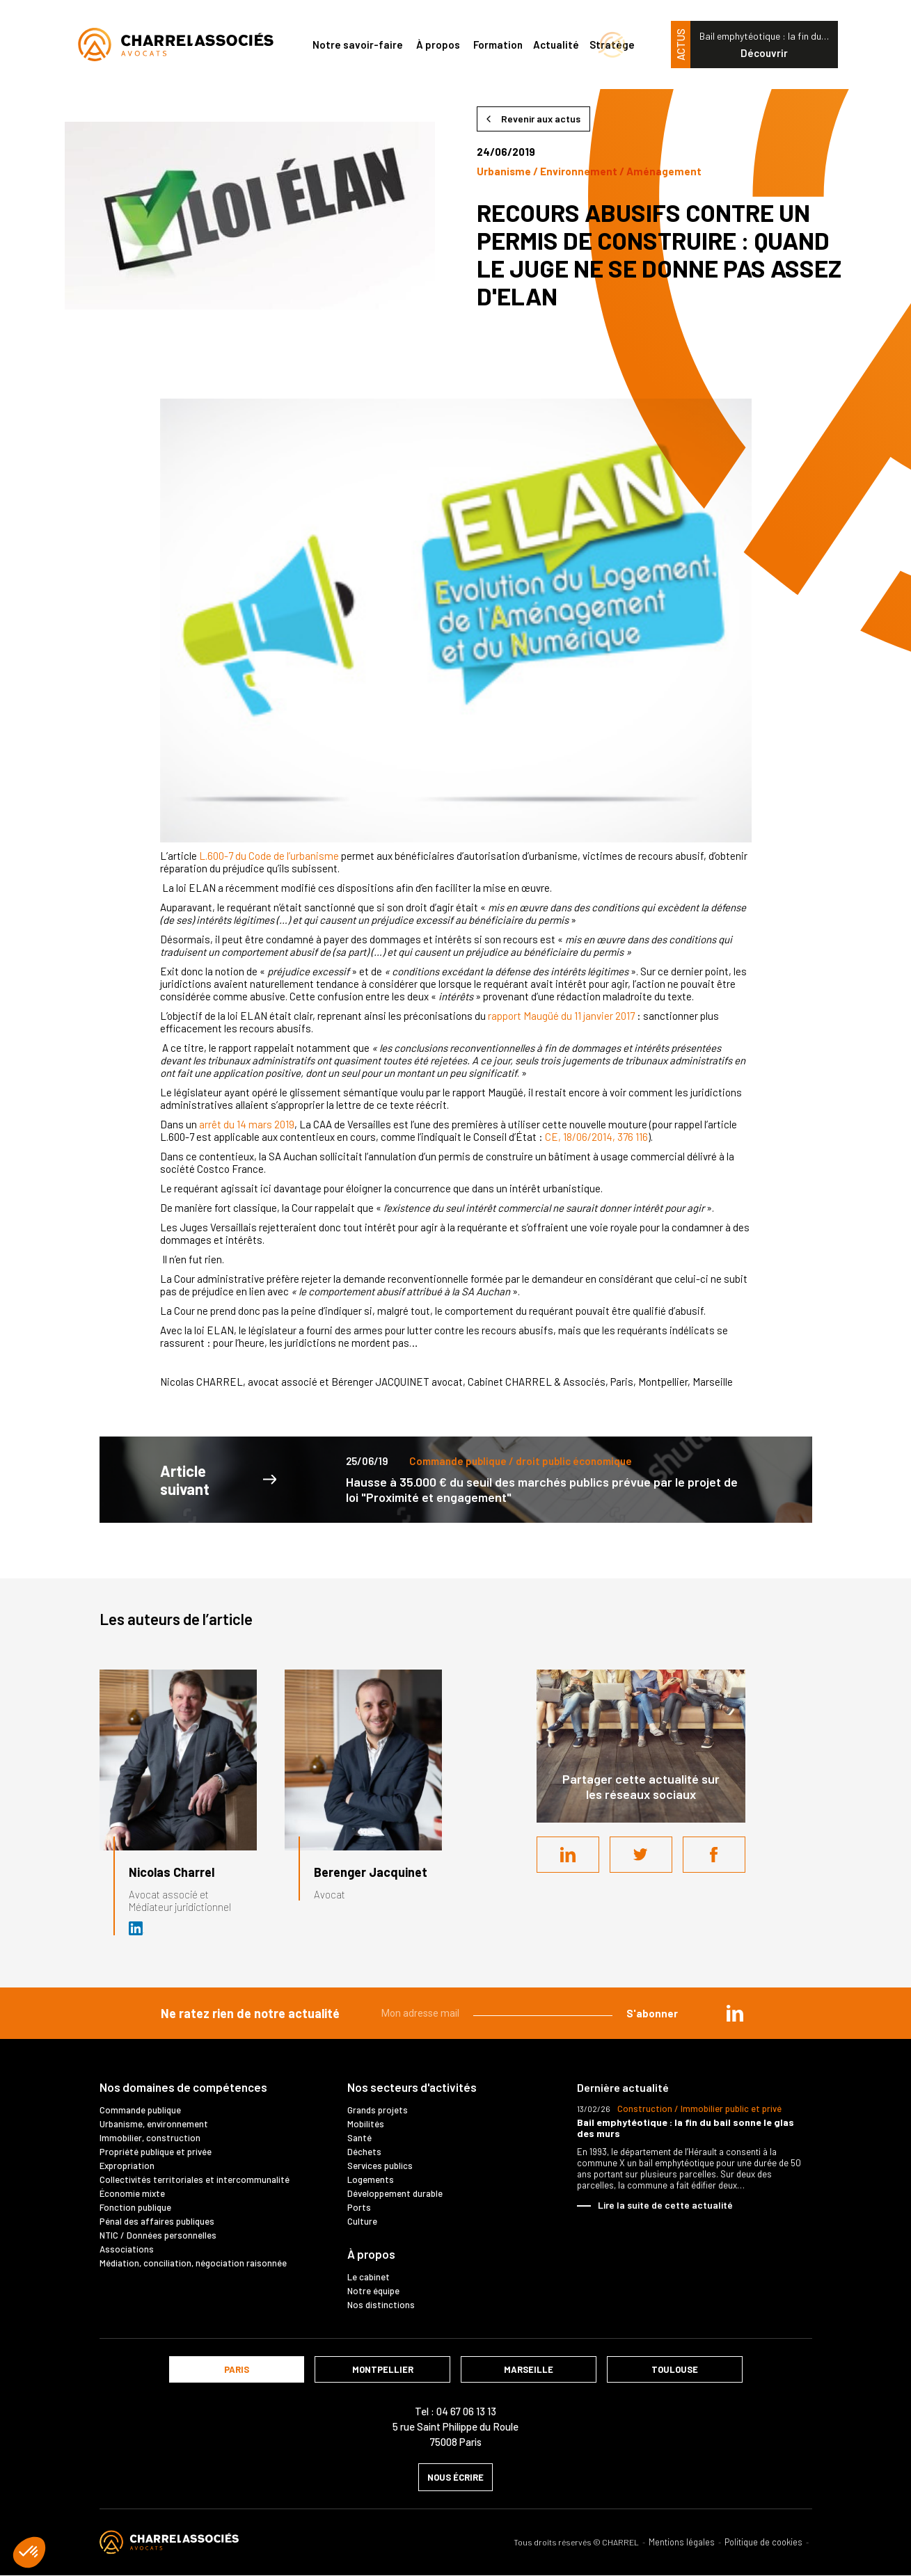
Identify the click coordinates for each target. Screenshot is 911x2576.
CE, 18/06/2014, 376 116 (596, 1136)
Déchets (364, 2151)
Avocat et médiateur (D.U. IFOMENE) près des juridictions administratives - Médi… (136, 1928)
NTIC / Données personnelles (158, 2235)
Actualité (556, 44)
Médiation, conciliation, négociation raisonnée (193, 2263)
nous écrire (455, 2477)
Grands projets (377, 2109)
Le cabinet (368, 2276)
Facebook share (714, 1854)
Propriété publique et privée (156, 2151)
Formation (498, 44)
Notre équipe (373, 2290)
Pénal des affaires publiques (157, 2221)
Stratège (612, 44)
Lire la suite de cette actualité (665, 2205)
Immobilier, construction (150, 2137)
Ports (359, 2207)
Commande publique (140, 2109)
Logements (370, 2179)
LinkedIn (568, 1854)
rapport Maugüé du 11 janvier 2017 (561, 1015)
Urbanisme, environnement (154, 2123)
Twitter (641, 1854)
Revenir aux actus (540, 119)
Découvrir (764, 53)
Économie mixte (132, 2193)
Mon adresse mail (420, 2013)
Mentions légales (682, 2542)
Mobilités (365, 2123)
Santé (359, 2137)
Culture (362, 2221)
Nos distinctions (381, 2304)
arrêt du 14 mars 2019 (246, 1124)
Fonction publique (135, 2207)
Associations (127, 2249)
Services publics (380, 2165)
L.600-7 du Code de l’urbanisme (269, 855)
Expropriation (127, 2165)
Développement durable (395, 2193)
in (735, 2013)
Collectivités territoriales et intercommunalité (195, 2179)
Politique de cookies (763, 2542)
